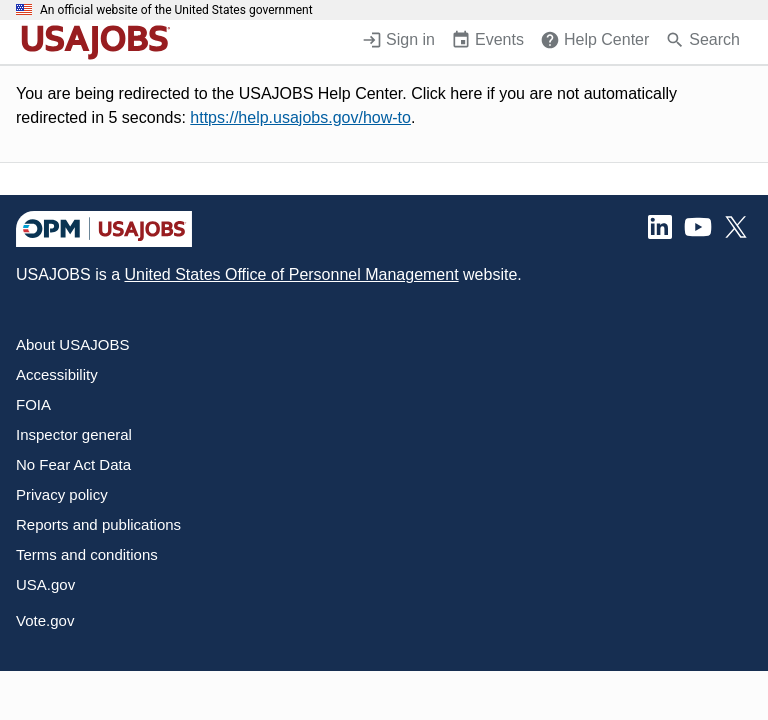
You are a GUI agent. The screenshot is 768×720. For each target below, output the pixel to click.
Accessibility (57, 374)
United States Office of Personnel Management (291, 274)
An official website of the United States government (176, 10)
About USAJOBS (72, 344)
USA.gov (45, 584)
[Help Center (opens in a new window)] (594, 42)
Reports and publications (98, 524)
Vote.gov (45, 620)
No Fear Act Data (73, 464)
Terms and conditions (87, 554)
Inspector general (74, 434)
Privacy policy (62, 494)
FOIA (33, 404)
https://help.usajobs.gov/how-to (300, 117)
